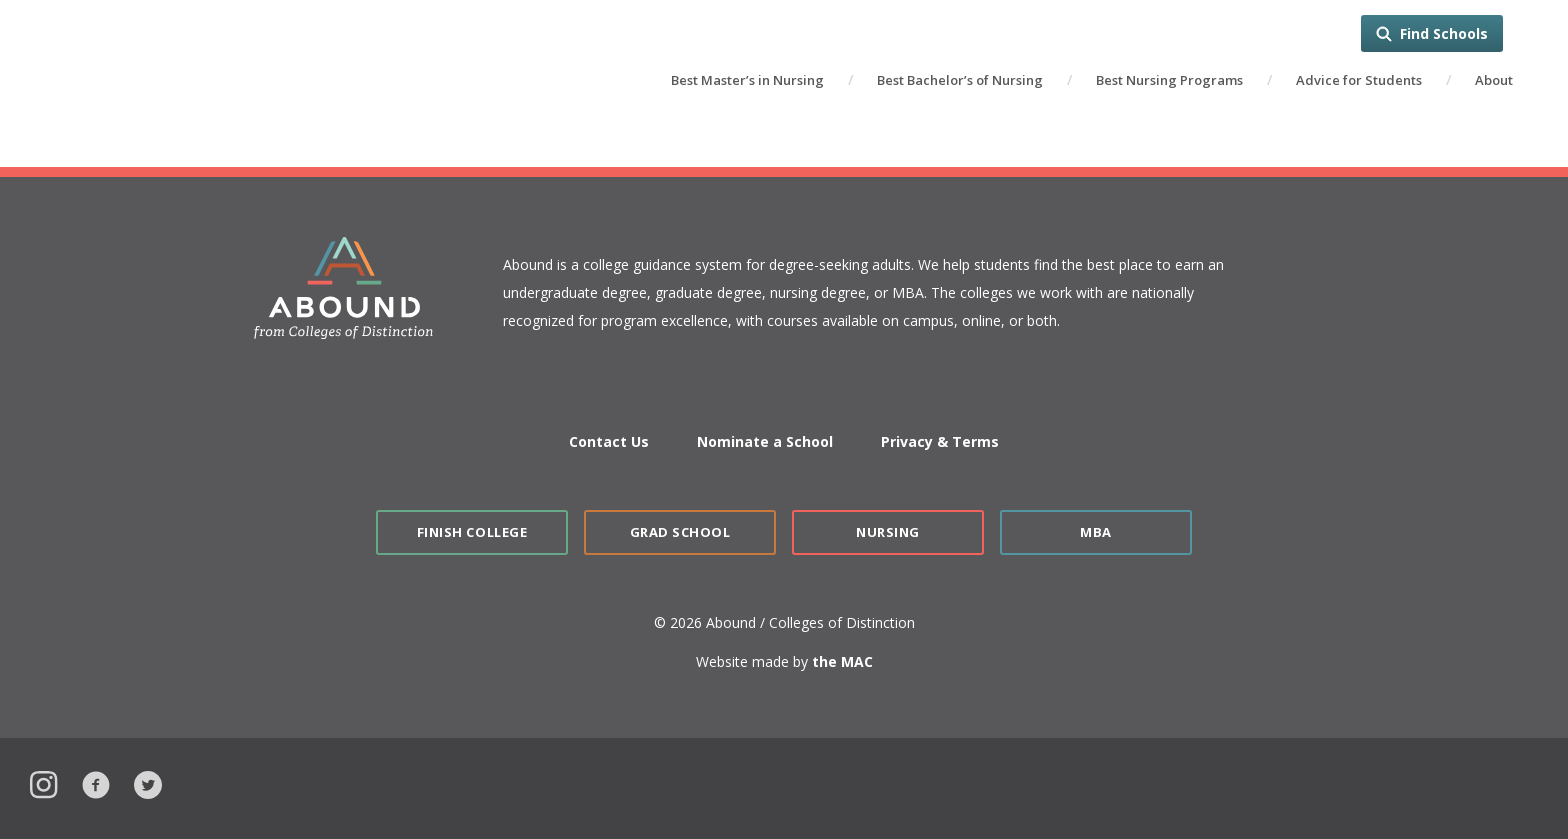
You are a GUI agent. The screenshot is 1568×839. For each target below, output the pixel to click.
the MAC (842, 661)
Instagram (44, 782)
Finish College (472, 532)
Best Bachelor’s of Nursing (960, 80)
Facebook (96, 782)
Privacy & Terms (940, 441)
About (1494, 80)
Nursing (888, 532)
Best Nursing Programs (1169, 80)
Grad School (680, 532)
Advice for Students (1359, 80)
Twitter (148, 782)
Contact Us (609, 441)
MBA (1096, 532)
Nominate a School (765, 441)
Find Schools (1444, 33)
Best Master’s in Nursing (747, 80)
